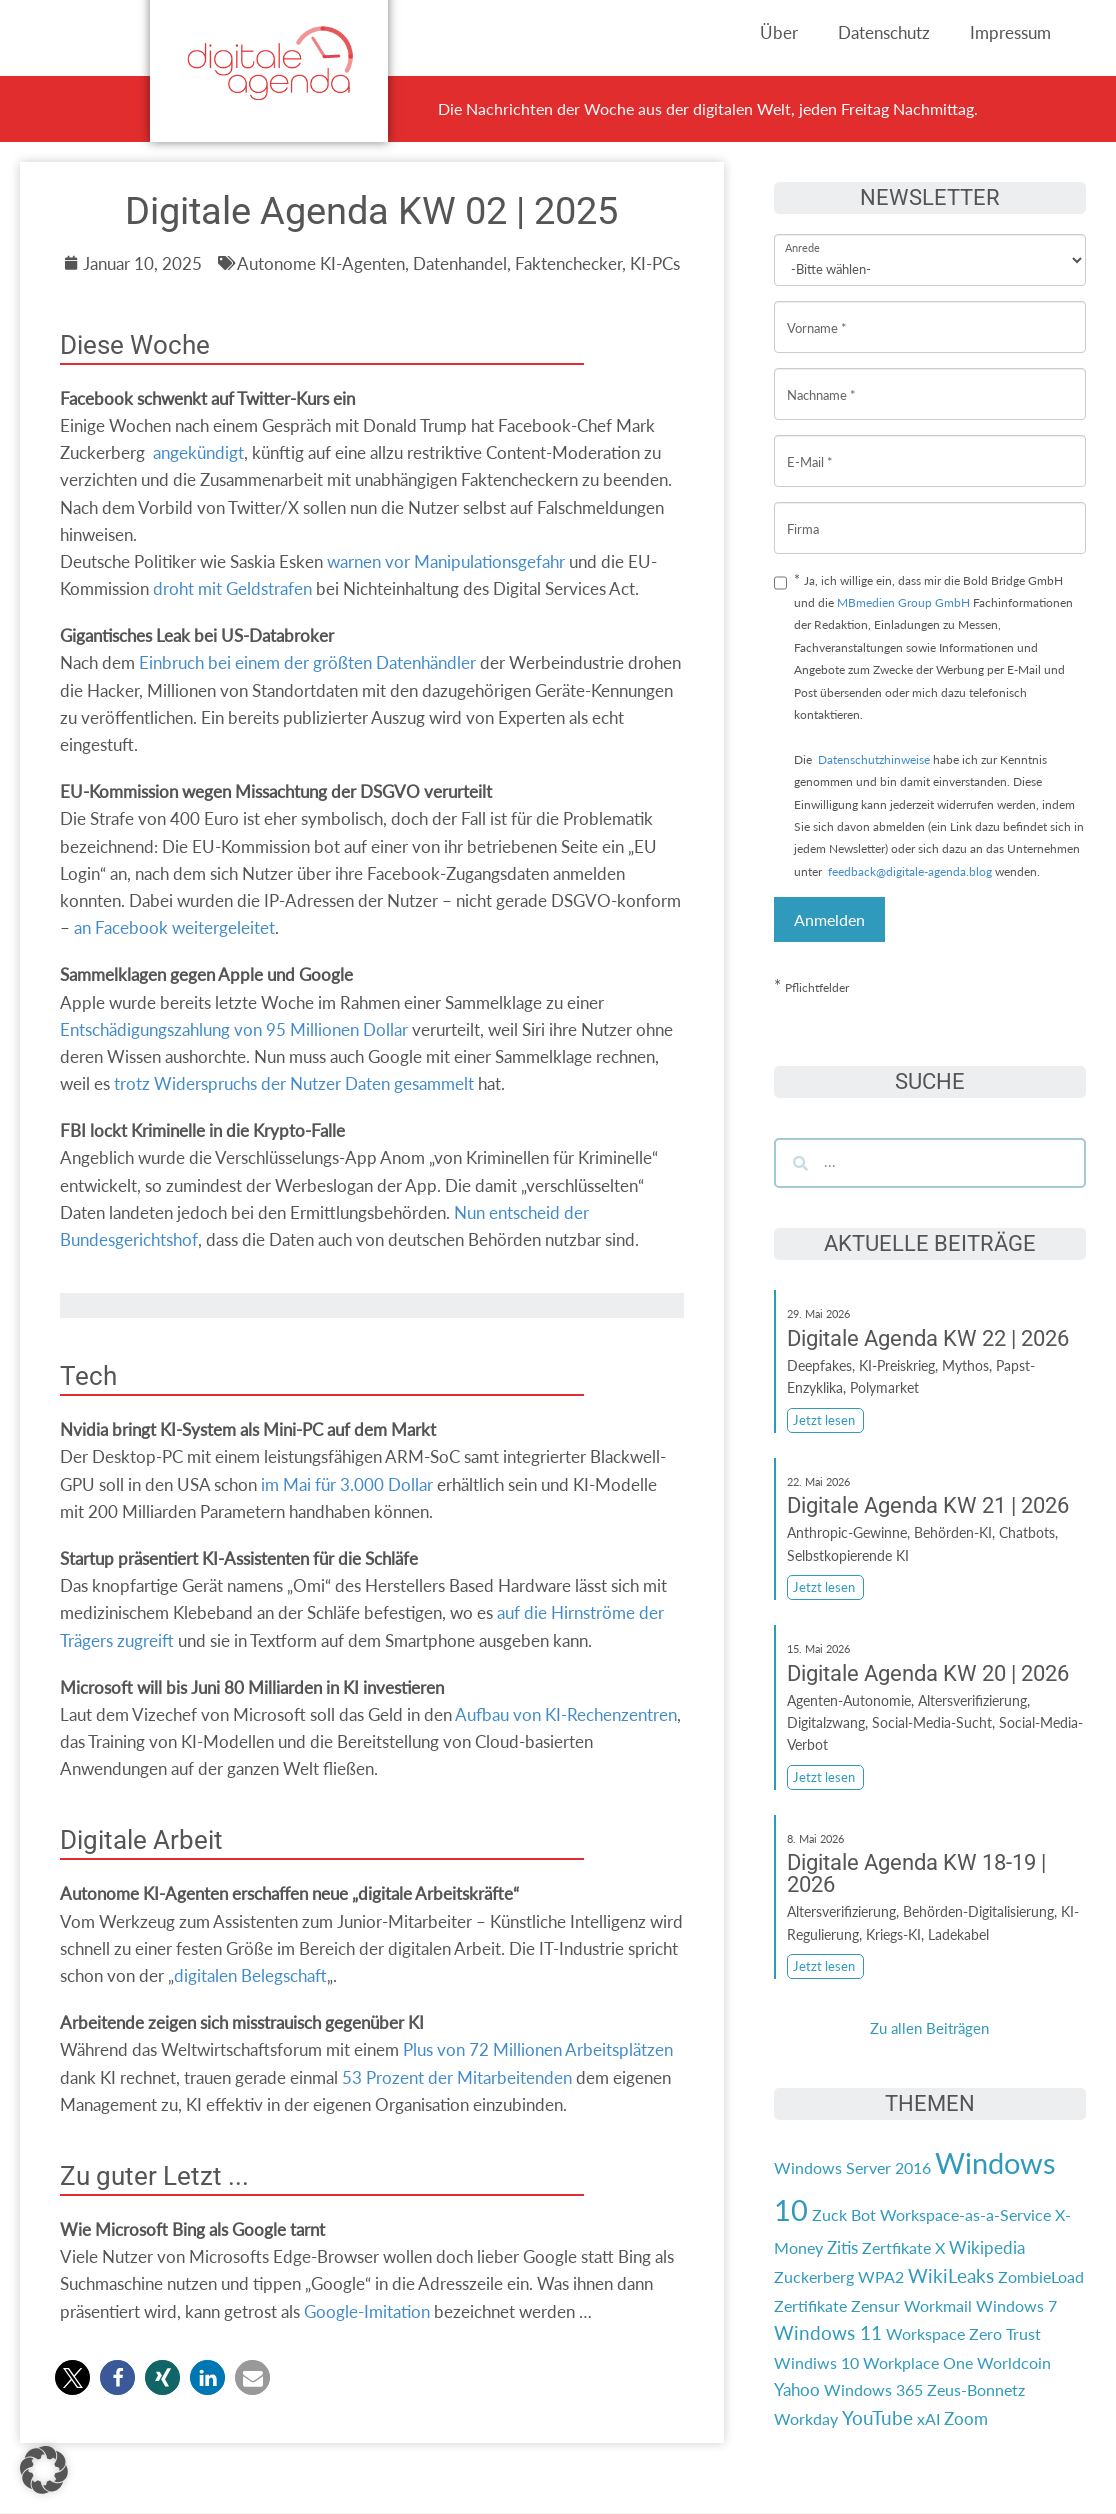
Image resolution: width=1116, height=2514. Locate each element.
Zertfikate (896, 2247)
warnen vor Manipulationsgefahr (446, 561)
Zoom (966, 2418)
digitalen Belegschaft (250, 1975)
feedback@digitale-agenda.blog (908, 871)
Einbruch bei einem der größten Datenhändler (307, 662)
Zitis (842, 2247)
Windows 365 (873, 2389)
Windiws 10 (816, 2362)
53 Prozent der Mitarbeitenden (457, 2077)
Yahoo (797, 2389)
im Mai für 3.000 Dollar (347, 1484)
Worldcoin (1014, 2362)
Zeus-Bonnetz (976, 2389)
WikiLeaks (951, 2276)
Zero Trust (1005, 2333)
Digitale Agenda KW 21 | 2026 (928, 1505)
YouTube (877, 2418)
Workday (806, 2418)
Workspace (925, 2333)
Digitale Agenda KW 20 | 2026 (928, 1673)
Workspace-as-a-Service (965, 2214)
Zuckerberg (814, 2276)
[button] (72, 2377)
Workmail (938, 2305)
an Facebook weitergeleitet (174, 927)
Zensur (875, 2305)
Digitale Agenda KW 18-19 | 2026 (916, 1873)
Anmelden (829, 919)
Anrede (802, 234)
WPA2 (881, 2276)
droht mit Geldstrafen (232, 588)
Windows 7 (1016, 2305)
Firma (803, 513)
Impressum (1010, 32)
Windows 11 (828, 2333)
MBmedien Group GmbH (903, 602)
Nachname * (821, 379)
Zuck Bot (844, 2214)
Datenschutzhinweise (874, 759)
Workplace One (918, 2362)
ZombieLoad (1041, 2276)
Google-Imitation (367, 2311)
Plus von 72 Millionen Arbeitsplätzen (538, 2049)
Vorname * (817, 312)
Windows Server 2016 (852, 2167)
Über (779, 32)
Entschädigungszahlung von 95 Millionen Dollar (234, 1029)
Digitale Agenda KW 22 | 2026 (928, 1338)
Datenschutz (884, 32)
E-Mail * (810, 446)
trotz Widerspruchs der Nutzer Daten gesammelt (294, 1083)
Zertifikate (810, 2305)
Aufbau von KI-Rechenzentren (566, 1714)
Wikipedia (987, 2247)
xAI (928, 2418)
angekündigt (198, 452)
